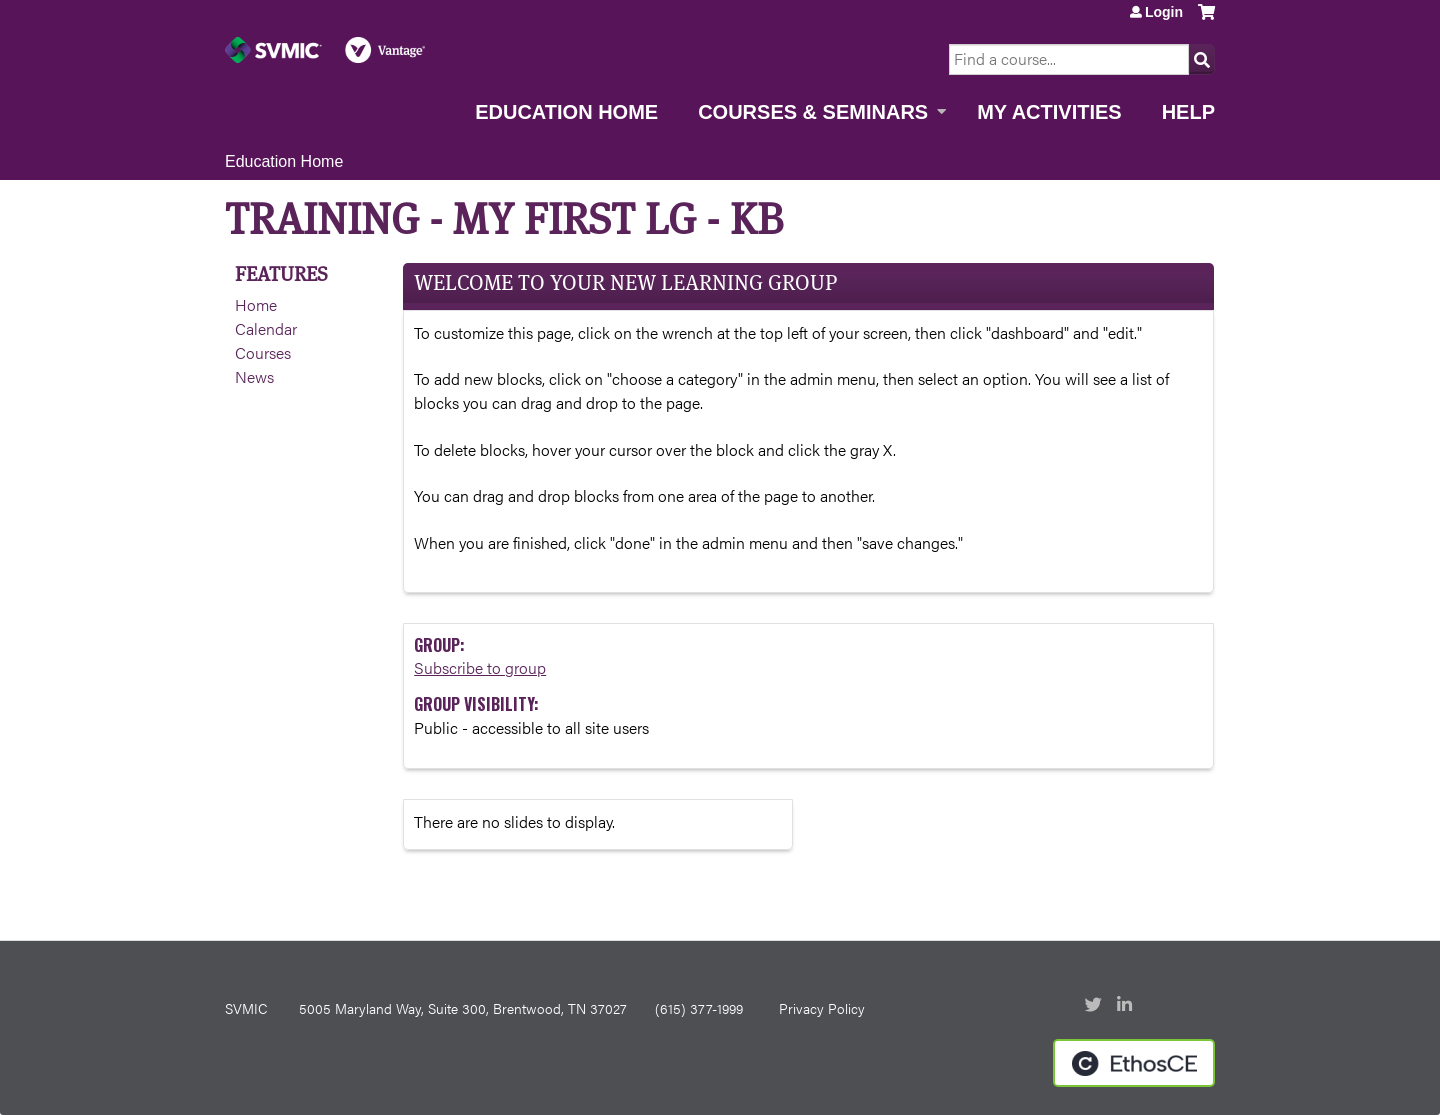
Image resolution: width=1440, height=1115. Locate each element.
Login (1164, 12)
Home (256, 304)
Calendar (266, 328)
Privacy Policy (822, 1008)
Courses (263, 352)
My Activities (1049, 112)
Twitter (1095, 1006)
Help (1188, 112)
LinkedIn (1127, 1006)
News (254, 376)
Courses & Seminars (813, 112)
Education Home (566, 112)
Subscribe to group (480, 667)
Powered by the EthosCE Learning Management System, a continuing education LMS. (1134, 1063)
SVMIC (246, 1008)
